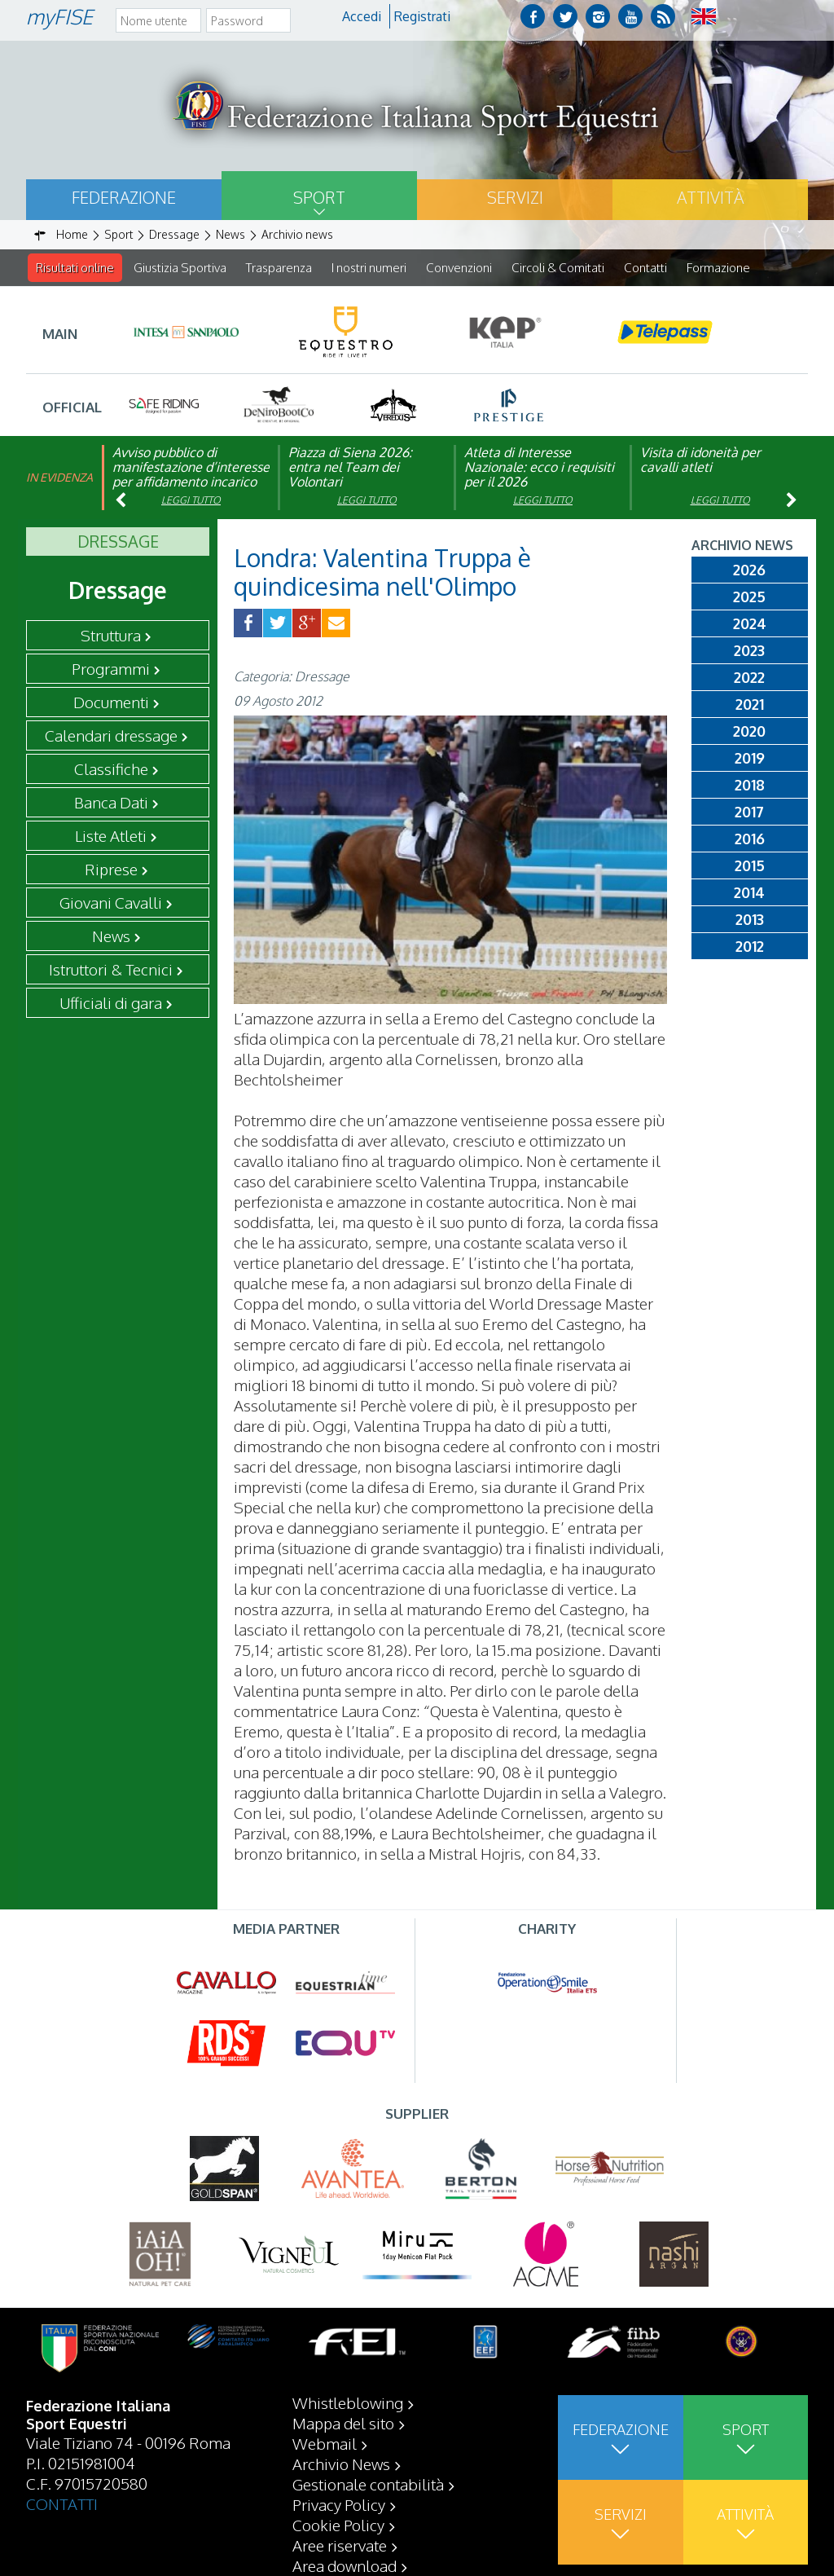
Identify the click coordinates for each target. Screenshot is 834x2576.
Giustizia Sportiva (180, 267)
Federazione (124, 197)
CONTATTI (62, 2503)
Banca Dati (111, 802)
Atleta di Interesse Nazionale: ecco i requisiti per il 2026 (539, 468)
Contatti (645, 267)
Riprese (111, 869)
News (111, 936)
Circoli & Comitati (557, 267)
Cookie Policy (338, 2524)
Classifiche (111, 769)
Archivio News (341, 2463)
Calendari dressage (111, 736)
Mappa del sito (343, 2423)
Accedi (361, 16)
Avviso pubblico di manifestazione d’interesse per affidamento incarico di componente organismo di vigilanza (191, 482)
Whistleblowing (347, 2402)
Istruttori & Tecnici (111, 970)
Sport (319, 197)
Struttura (111, 635)
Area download (344, 2565)
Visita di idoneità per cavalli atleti (700, 460)
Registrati (422, 16)
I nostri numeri (368, 267)
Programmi (111, 669)
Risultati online (75, 267)
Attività (710, 197)
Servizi (515, 197)
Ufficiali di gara (110, 1003)
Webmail (324, 2443)
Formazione (718, 267)
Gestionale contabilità (368, 2484)
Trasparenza (279, 267)
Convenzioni (459, 267)
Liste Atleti (111, 836)
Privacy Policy (338, 2504)
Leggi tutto (191, 501)
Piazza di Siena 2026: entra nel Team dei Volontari (350, 468)
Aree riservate (339, 2545)
